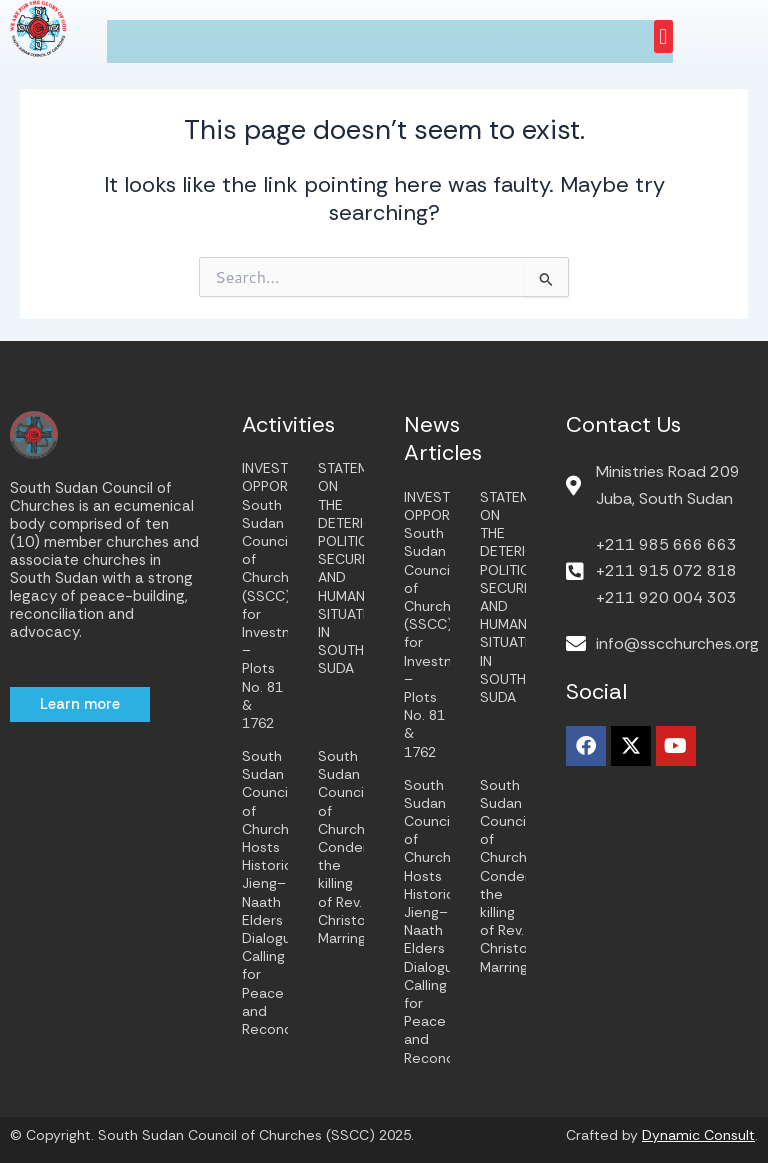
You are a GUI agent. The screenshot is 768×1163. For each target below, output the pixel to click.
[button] (663, 36)
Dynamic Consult (698, 1135)
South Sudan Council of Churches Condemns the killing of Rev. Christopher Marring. (357, 847)
